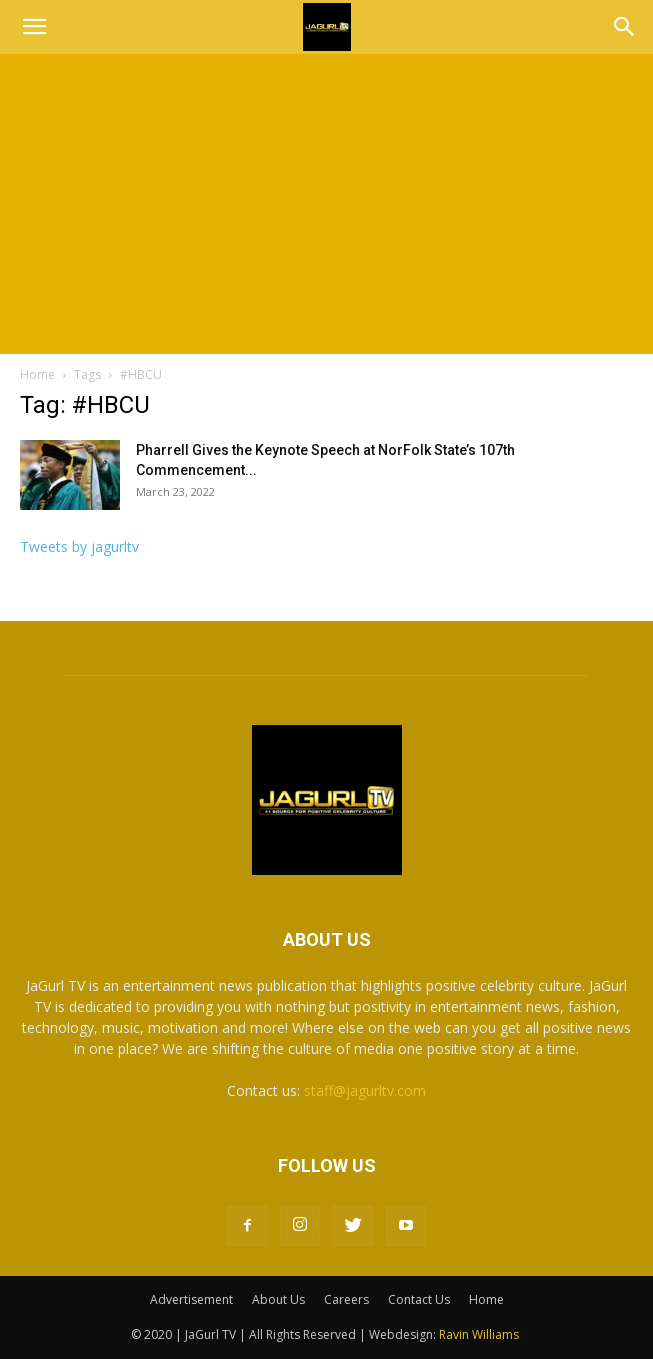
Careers (346, 1299)
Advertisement (191, 1299)
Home (37, 374)
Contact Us (419, 1299)
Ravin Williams (480, 1334)
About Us (278, 1299)
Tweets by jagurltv (79, 546)
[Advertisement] (326, 204)
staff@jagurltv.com (365, 1090)
